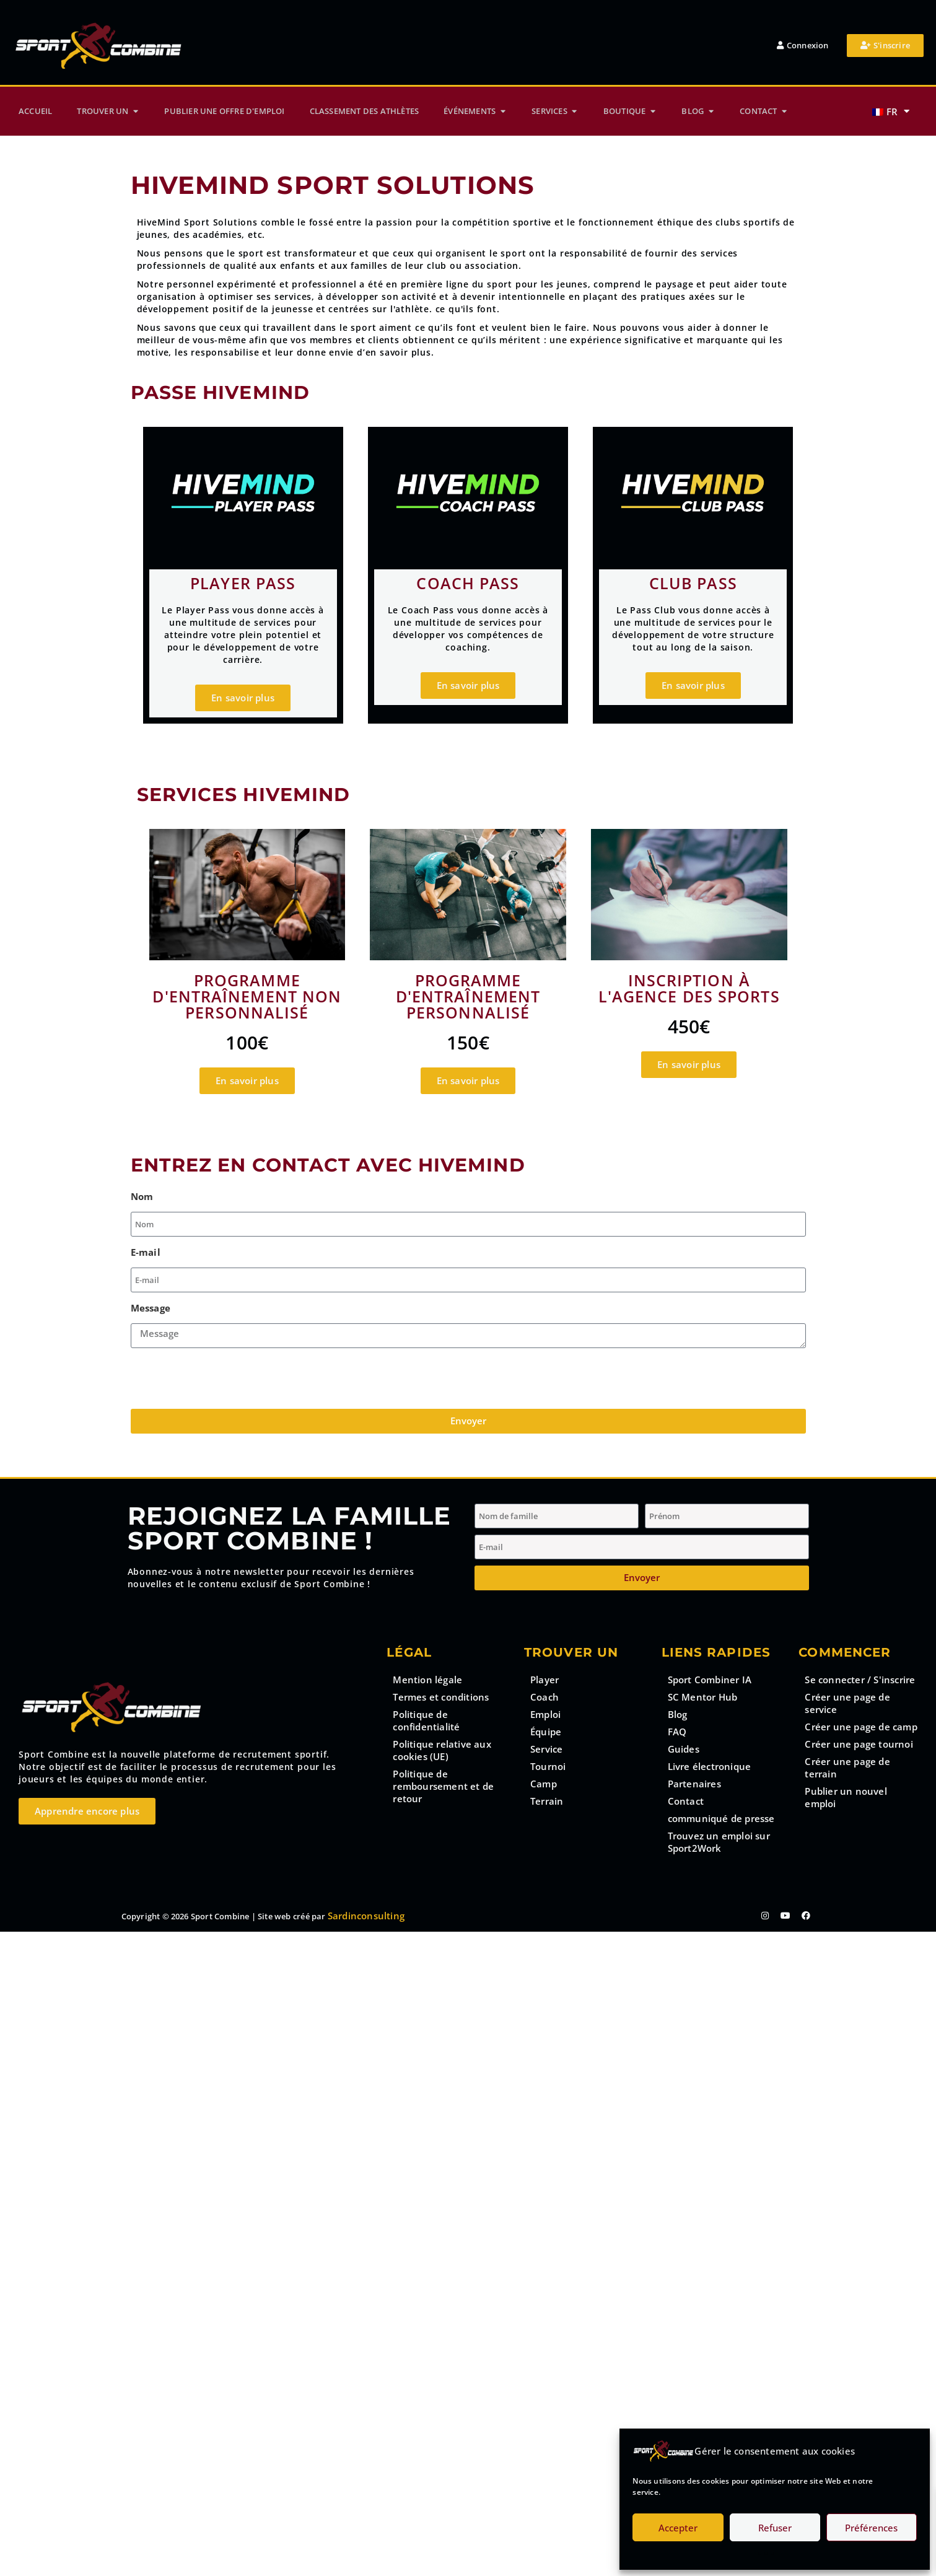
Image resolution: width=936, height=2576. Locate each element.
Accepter (678, 2527)
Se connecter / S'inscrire (860, 1679)
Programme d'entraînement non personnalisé (246, 996)
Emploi (545, 1714)
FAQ (677, 1731)
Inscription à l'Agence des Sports (689, 988)
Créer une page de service (847, 1703)
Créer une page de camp (861, 1726)
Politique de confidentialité (426, 1720)
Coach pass (467, 583)
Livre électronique (709, 1766)
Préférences (871, 2527)
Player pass (242, 583)
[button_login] (802, 45)
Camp (543, 1783)
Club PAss (693, 583)
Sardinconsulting (366, 1915)
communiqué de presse (721, 1818)
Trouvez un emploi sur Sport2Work (719, 1841)
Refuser (775, 2527)
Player (544, 1679)
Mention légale (427, 1679)
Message (150, 1308)
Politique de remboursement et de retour (443, 1786)
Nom (142, 1196)
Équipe (545, 1731)
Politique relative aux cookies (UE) (442, 1750)
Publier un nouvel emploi (845, 1797)
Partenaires (694, 1783)
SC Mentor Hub (703, 1697)
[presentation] (225, 1378)
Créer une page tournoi (858, 1744)
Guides (683, 1749)
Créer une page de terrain (847, 1767)
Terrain (546, 1801)
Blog (678, 1714)
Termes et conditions (441, 1697)
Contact (686, 1801)
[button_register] (885, 45)
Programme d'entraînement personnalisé (468, 996)
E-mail (145, 1252)
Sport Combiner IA (709, 1679)
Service (546, 1749)
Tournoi (548, 1766)
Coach (544, 1697)
